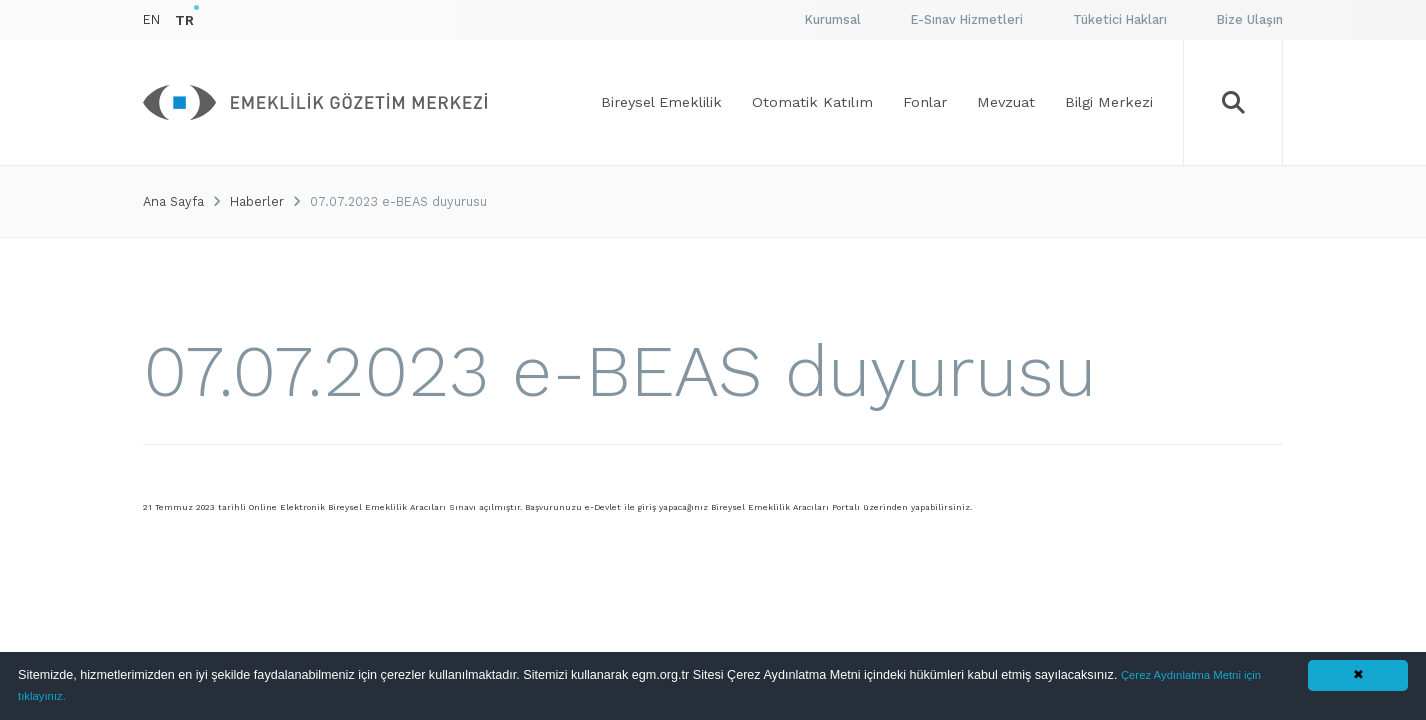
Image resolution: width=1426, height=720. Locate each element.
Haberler (257, 201)
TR (184, 20)
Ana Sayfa (173, 201)
